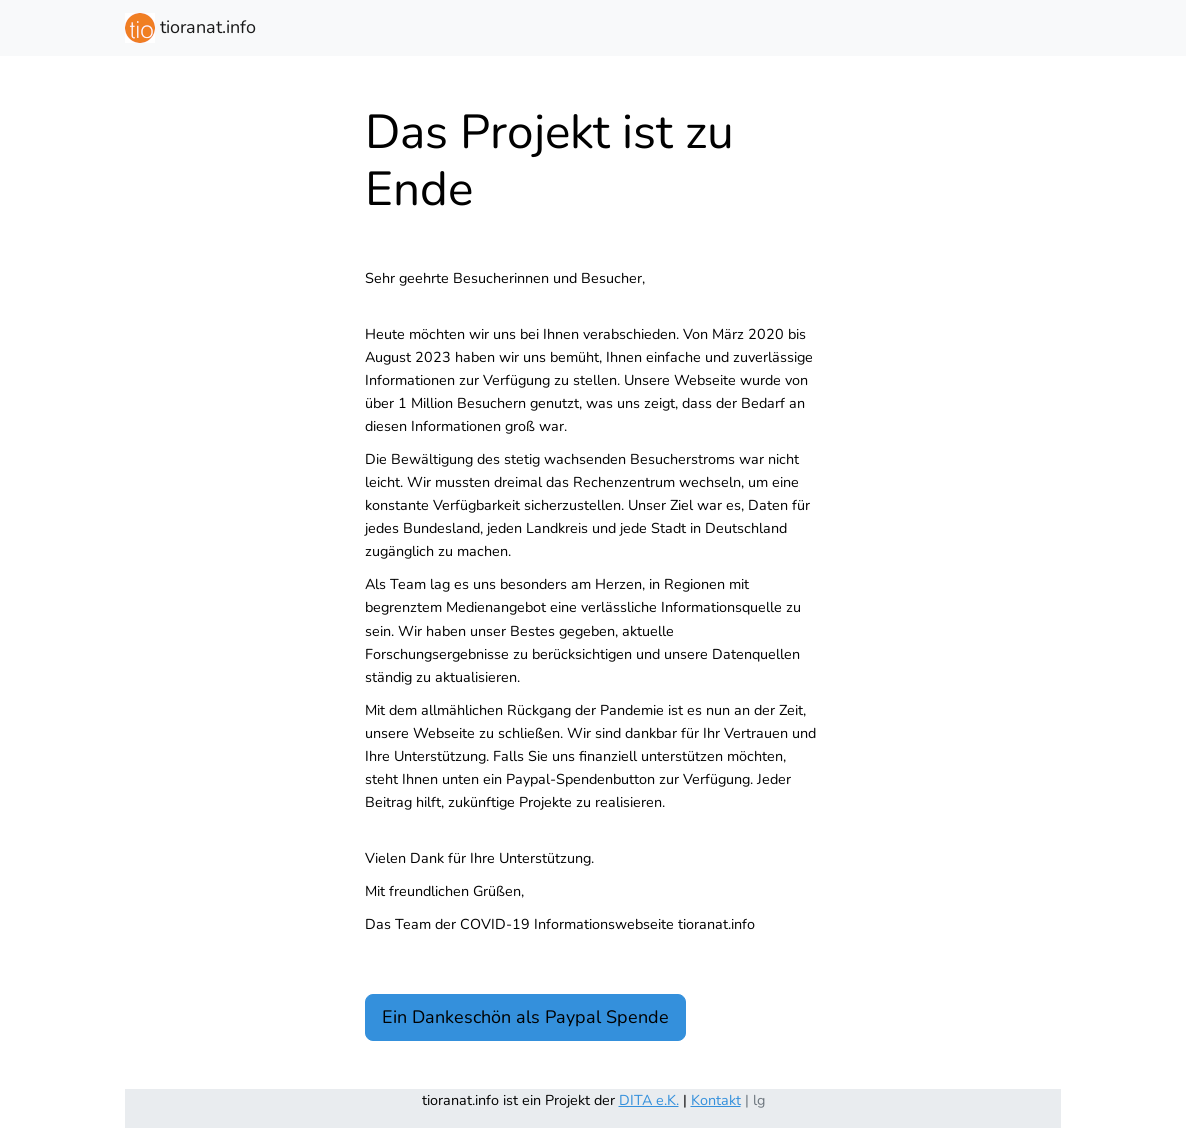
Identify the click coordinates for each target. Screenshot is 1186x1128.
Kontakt (716, 1100)
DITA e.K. (649, 1100)
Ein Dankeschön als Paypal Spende (525, 1017)
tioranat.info (190, 28)
